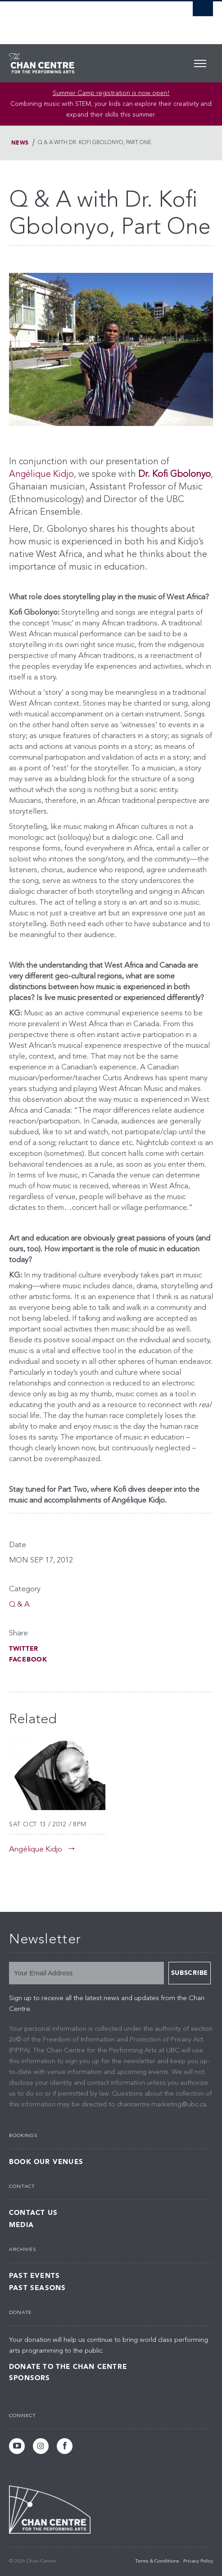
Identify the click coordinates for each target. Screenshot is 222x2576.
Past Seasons (37, 2288)
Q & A (19, 1604)
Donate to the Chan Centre (68, 2367)
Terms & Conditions (157, 2561)
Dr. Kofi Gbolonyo (174, 474)
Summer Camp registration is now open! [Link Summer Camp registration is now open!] (111, 93)
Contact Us (33, 2213)
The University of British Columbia (80, 18)
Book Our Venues (46, 2162)
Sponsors (29, 2378)
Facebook (28, 1659)
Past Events (34, 2276)
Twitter (23, 1648)
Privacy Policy (198, 2561)
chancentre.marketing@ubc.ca (161, 2104)
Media (21, 2225)
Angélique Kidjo (41, 474)
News (20, 143)
